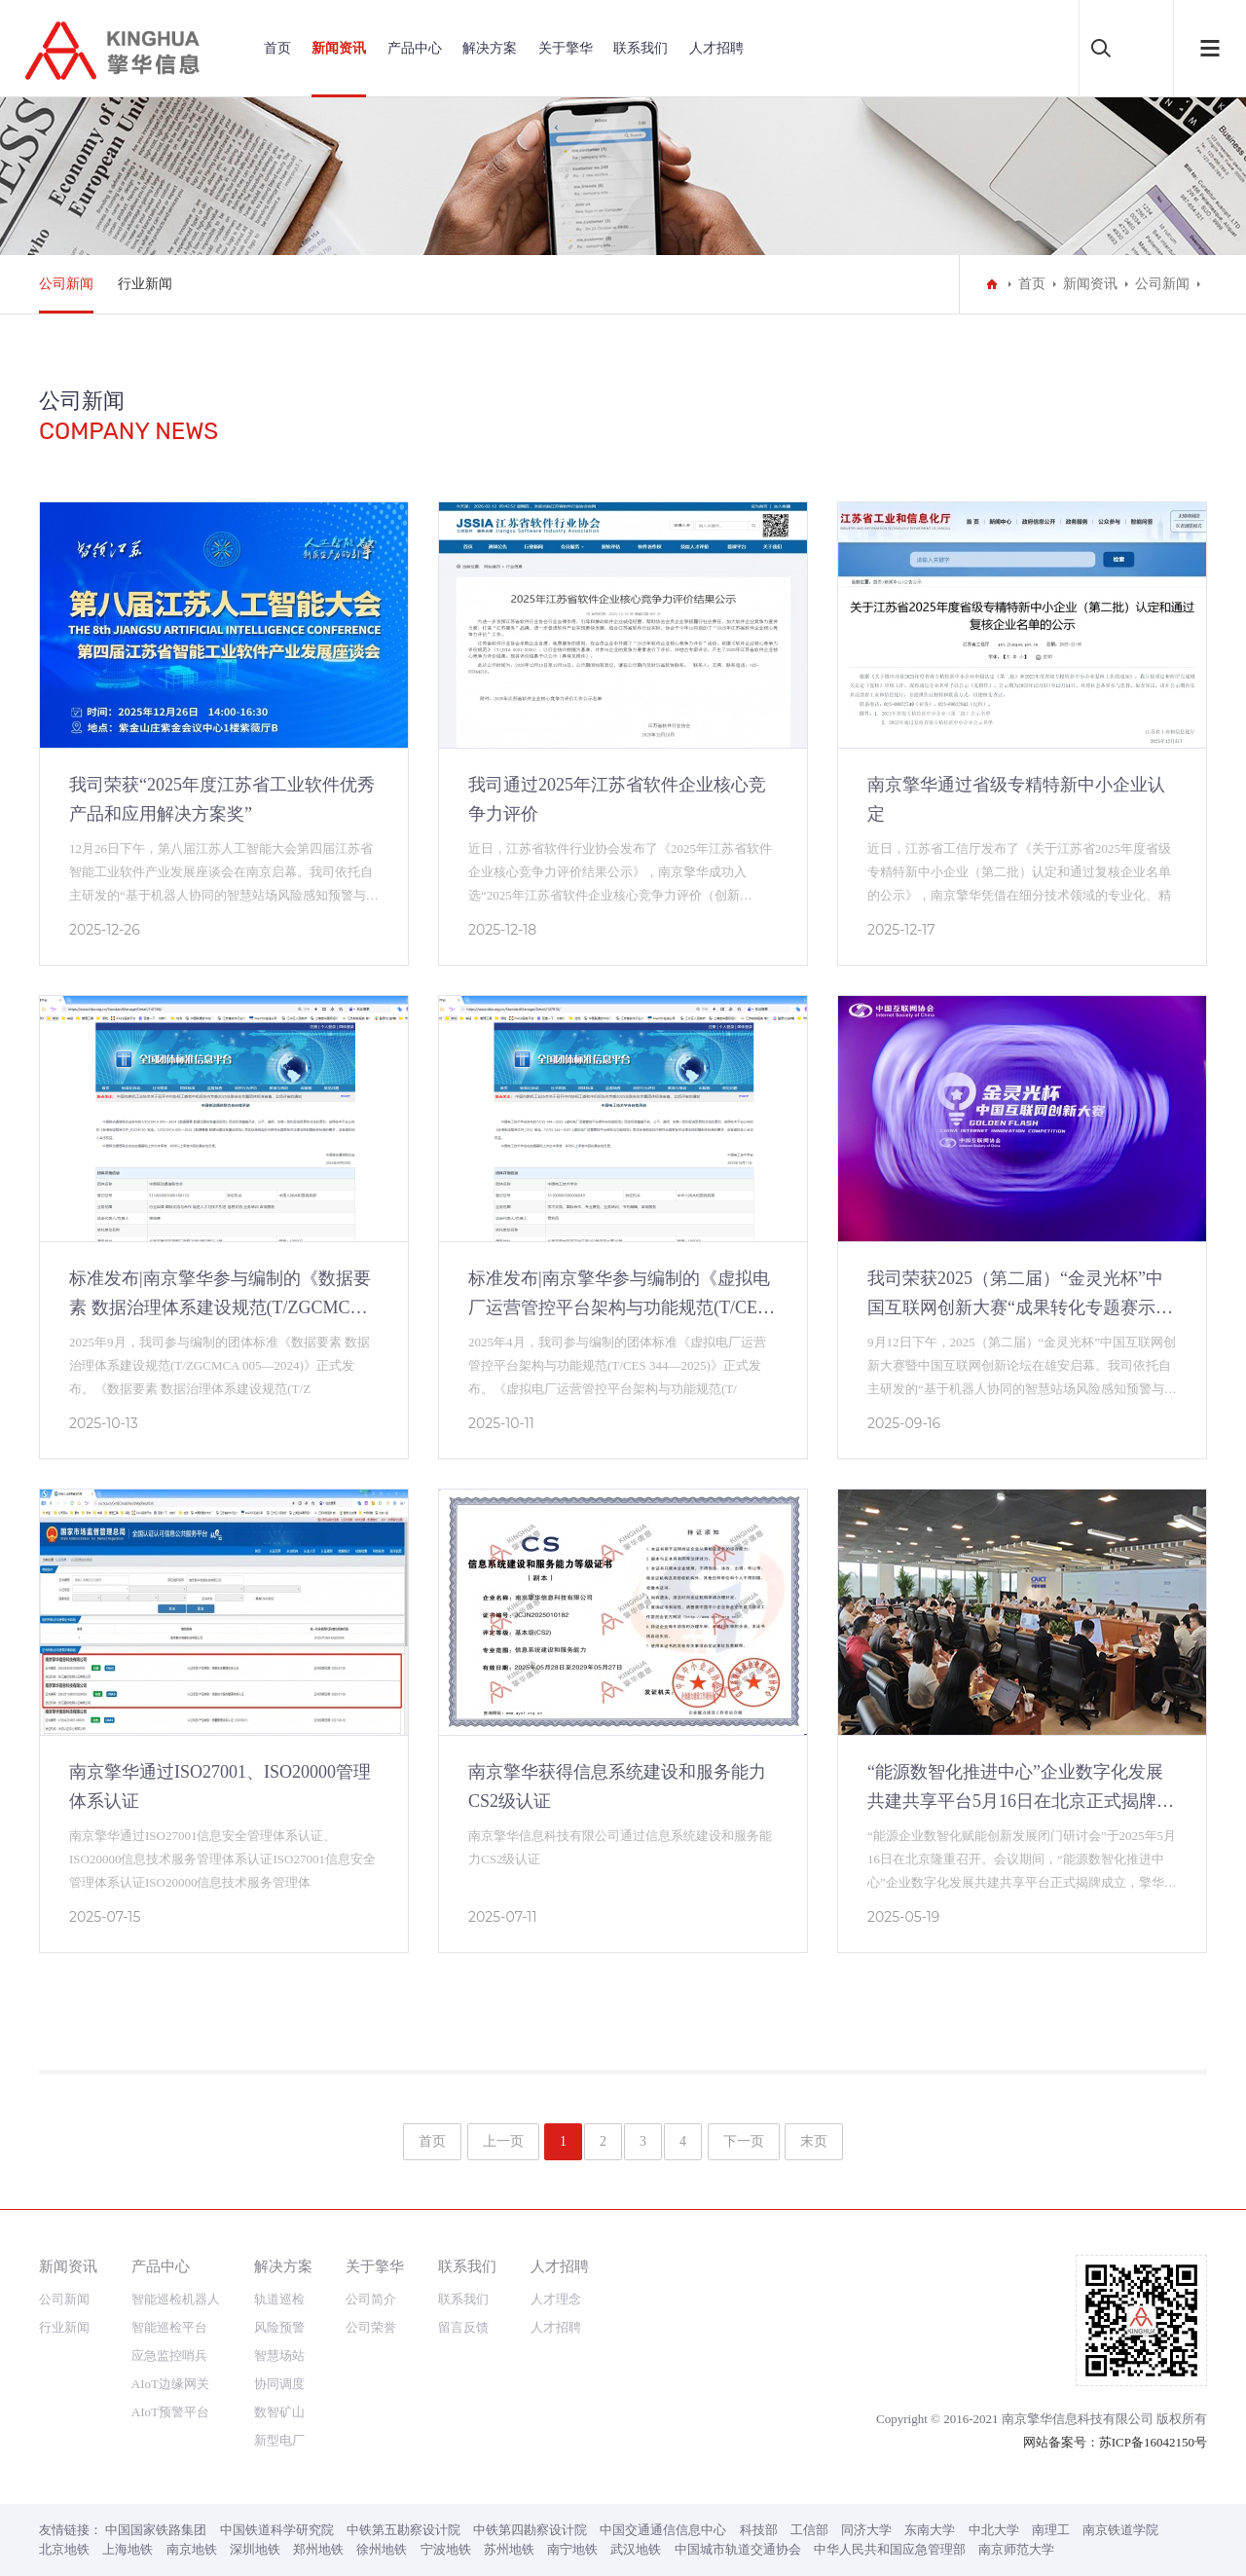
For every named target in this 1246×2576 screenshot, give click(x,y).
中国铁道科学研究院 (277, 2529)
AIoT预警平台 (170, 2412)
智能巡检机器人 (175, 2299)
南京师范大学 (1016, 2549)
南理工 (1051, 2529)
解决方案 (489, 48)
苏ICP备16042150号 (1153, 2442)
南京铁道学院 (1120, 2529)
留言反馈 (463, 2327)
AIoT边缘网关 (170, 2383)
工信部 (809, 2529)
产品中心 (414, 48)
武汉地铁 (635, 2549)
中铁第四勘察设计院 (530, 2529)
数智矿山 (279, 2412)
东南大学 (929, 2529)
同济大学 (866, 2529)
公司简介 (371, 2299)
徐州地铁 (381, 2549)
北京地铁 (64, 2549)
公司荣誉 (371, 2327)
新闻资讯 (339, 48)
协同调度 (279, 2383)
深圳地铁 (255, 2549)
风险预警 (279, 2327)
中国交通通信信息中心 (663, 2529)
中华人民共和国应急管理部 (890, 2549)
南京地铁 (191, 2549)
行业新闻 (145, 283)
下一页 (743, 2141)
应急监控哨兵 (169, 2355)
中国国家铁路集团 (155, 2529)
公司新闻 (66, 283)
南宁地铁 (572, 2549)
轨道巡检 (279, 2299)
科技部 (759, 2529)
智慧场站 (279, 2355)
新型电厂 (279, 2440)
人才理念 (556, 2299)
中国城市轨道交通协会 (738, 2549)
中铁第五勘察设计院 (403, 2529)
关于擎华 (565, 48)
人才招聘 (716, 48)
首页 (277, 48)
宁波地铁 (446, 2549)
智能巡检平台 (169, 2327)
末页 (813, 2141)
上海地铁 (127, 2549)
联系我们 (640, 48)
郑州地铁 (318, 2549)
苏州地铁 (509, 2549)
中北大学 (994, 2529)
